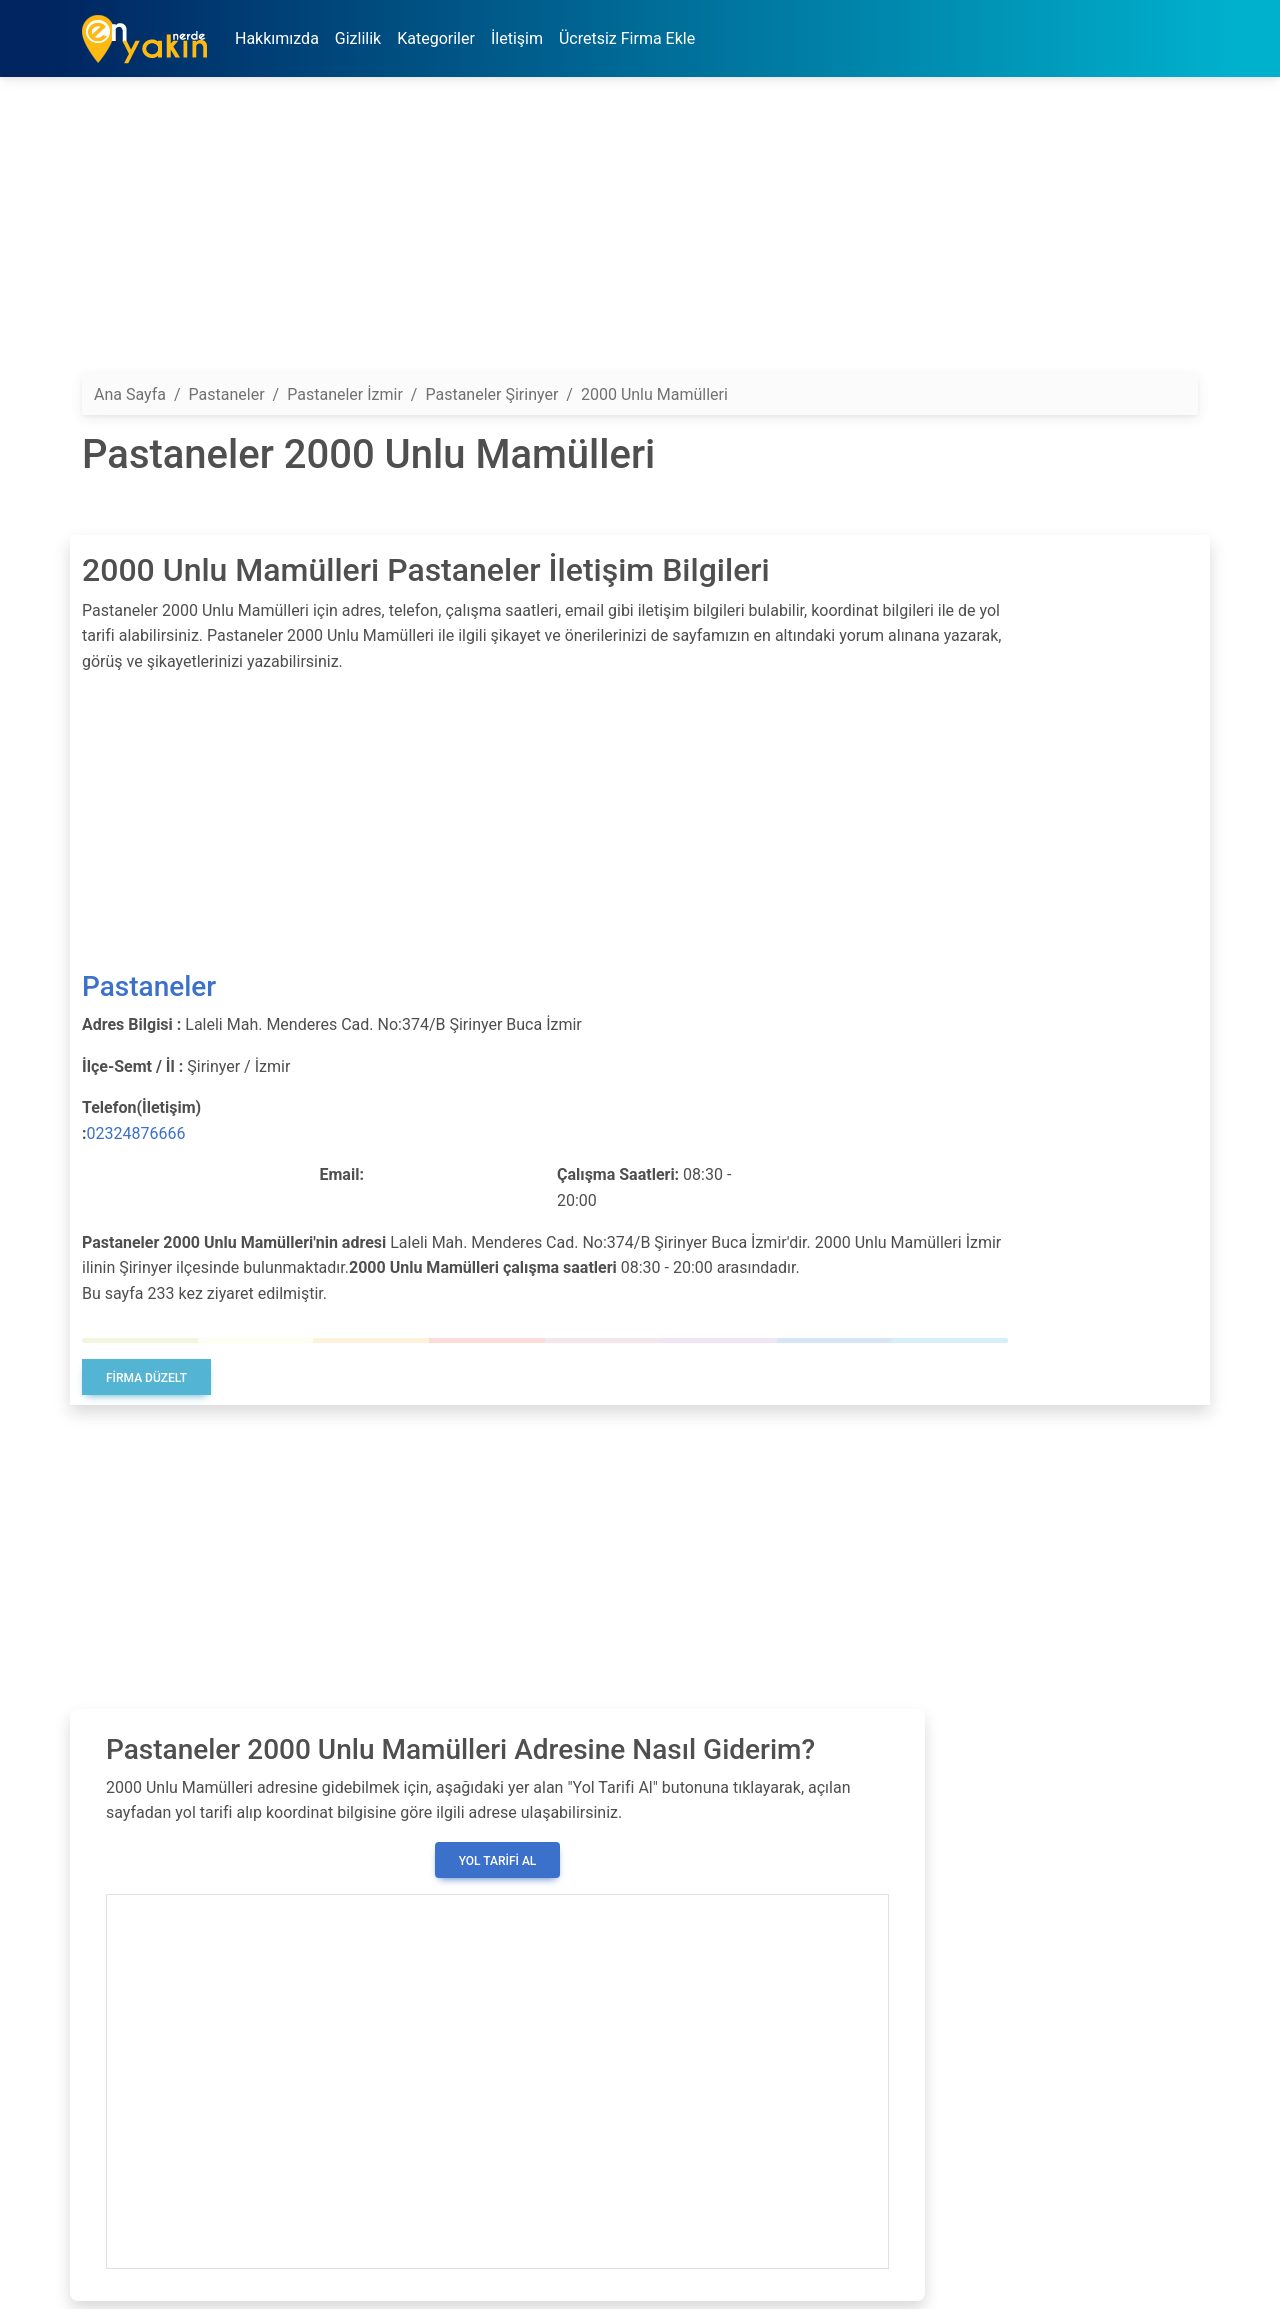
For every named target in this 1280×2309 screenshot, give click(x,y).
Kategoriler (436, 38)
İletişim (517, 38)
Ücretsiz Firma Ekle (627, 38)
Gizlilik (358, 38)
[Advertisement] (640, 233)
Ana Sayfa (130, 394)
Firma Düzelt (146, 1378)
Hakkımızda (277, 38)
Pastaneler (149, 986)
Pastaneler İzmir (345, 394)
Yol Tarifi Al (498, 1861)
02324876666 (136, 1133)
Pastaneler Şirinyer (491, 394)
